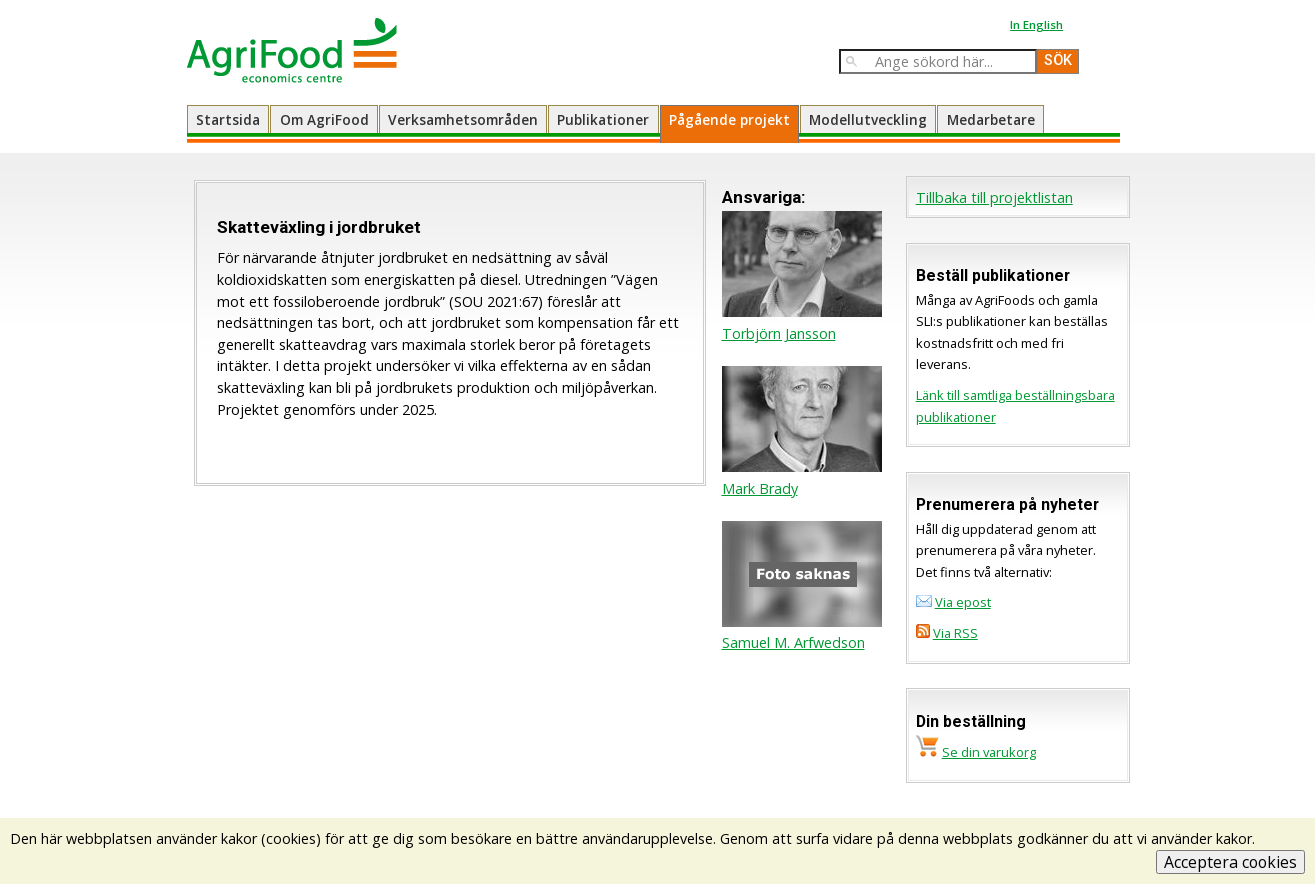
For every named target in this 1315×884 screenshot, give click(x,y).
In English (1036, 24)
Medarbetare (991, 119)
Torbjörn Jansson (779, 333)
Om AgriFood (324, 119)
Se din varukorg (989, 752)
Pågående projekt (729, 119)
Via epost (963, 602)
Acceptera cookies (1230, 862)
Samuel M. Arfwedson (793, 642)
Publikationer (603, 119)
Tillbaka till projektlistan (994, 197)
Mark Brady (760, 488)
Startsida (228, 119)
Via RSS (955, 633)
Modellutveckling (868, 119)
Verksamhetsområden (463, 119)
